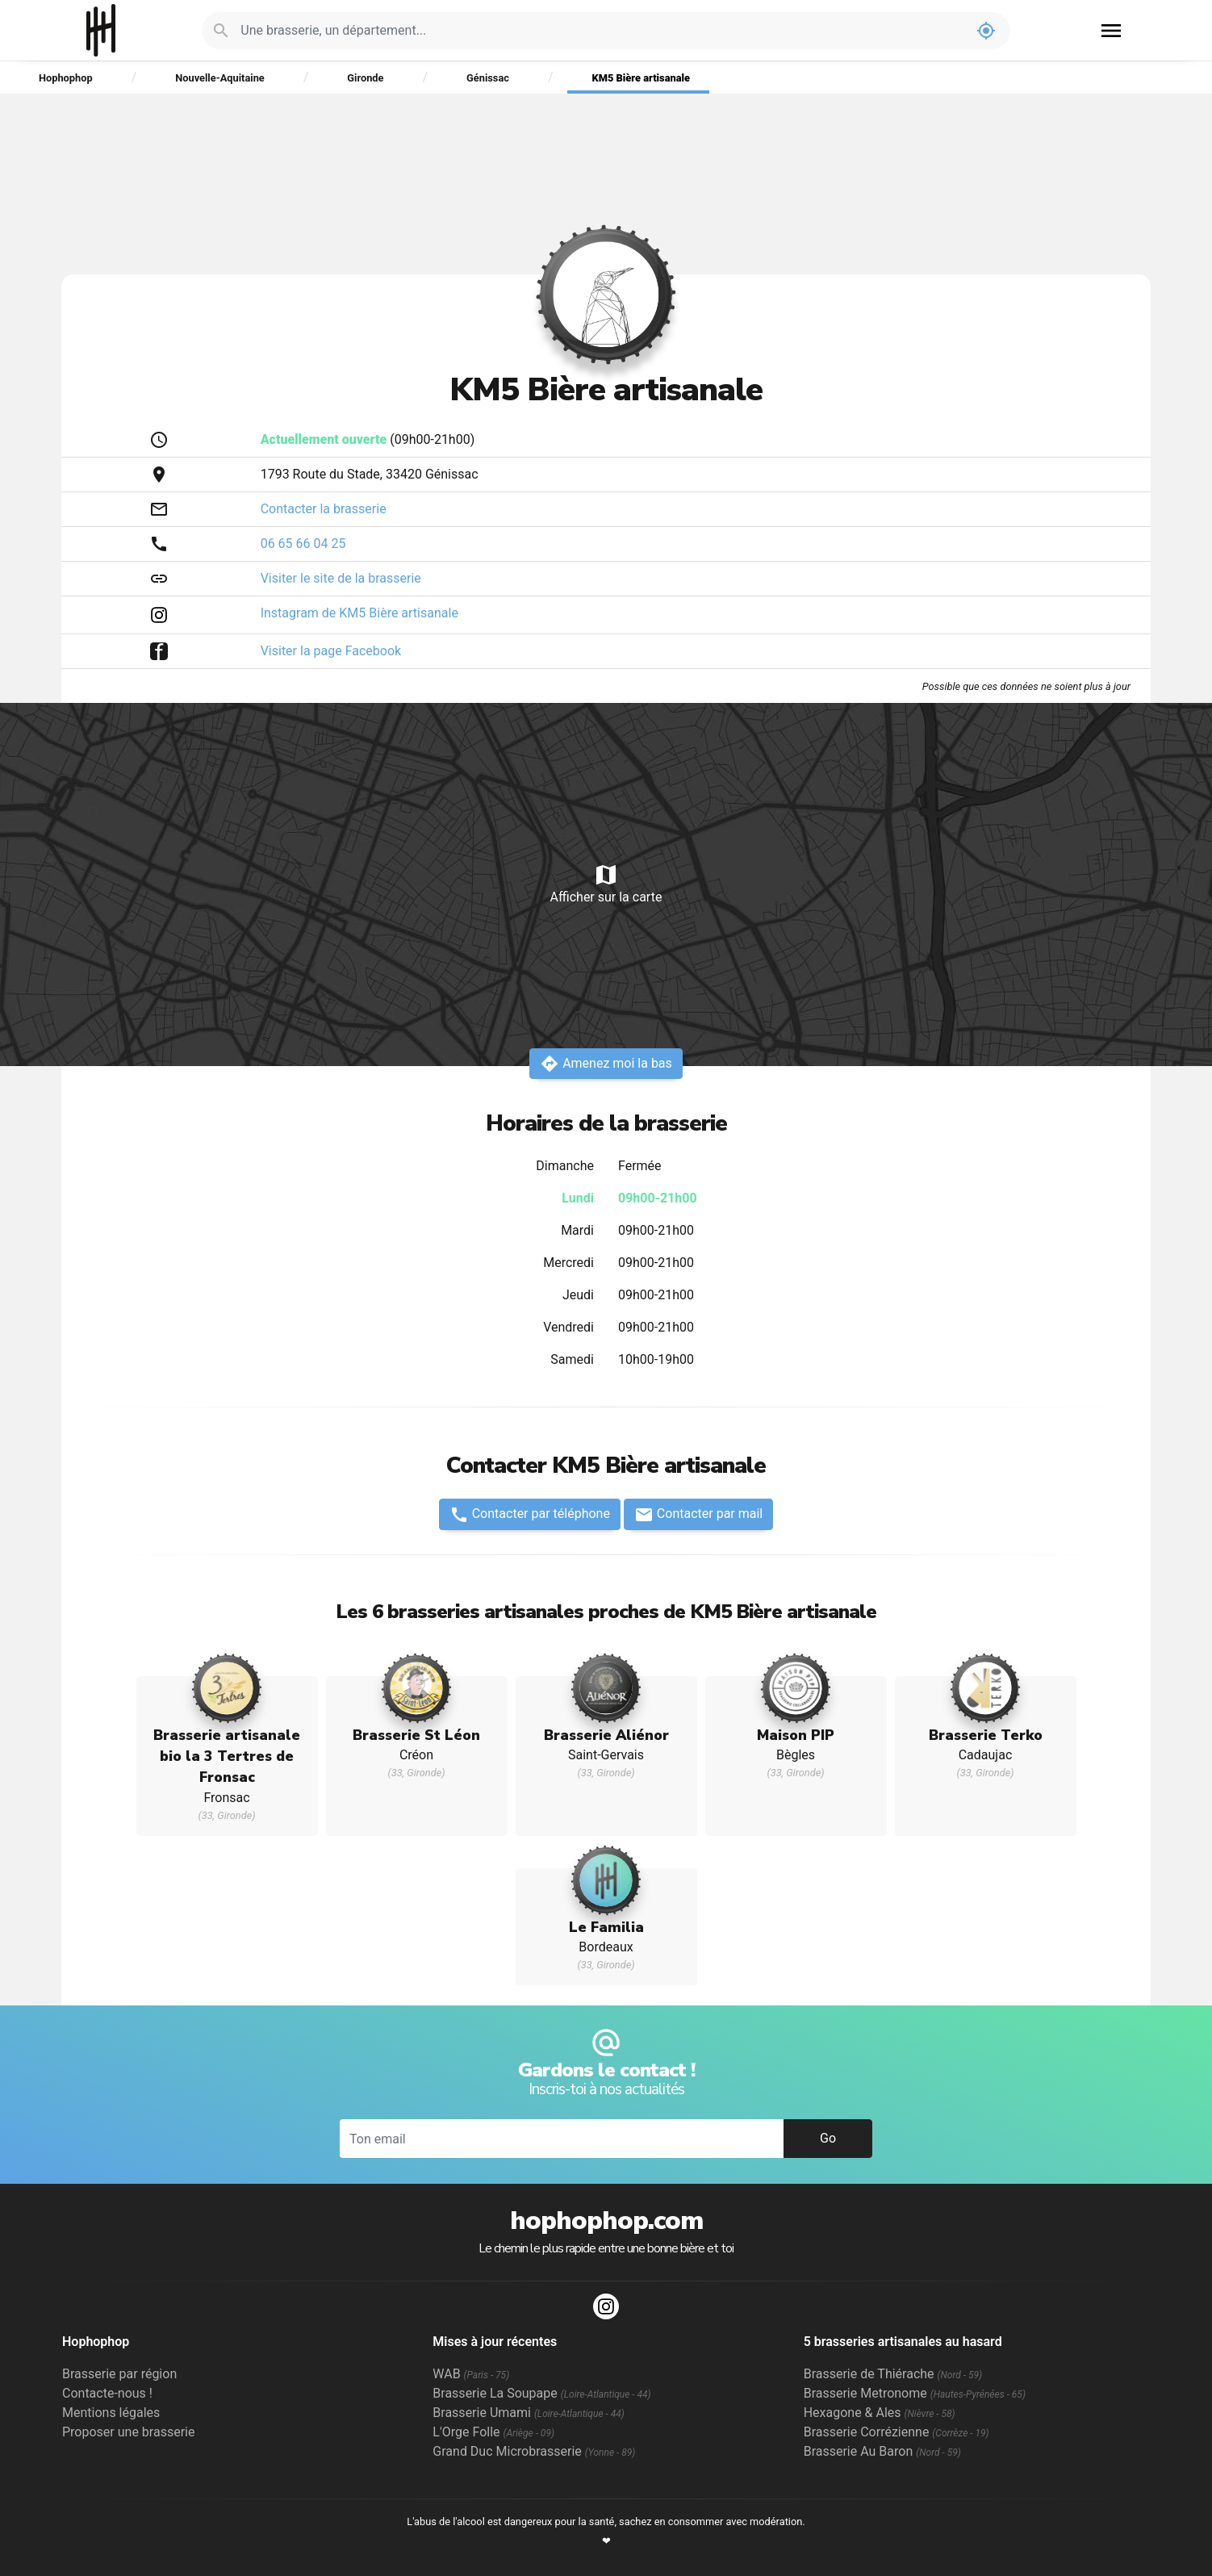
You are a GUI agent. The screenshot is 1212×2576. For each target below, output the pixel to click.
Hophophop (101, 30)
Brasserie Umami (528, 2412)
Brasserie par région (119, 2374)
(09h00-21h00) (368, 439)
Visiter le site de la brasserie (341, 578)
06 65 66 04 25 (303, 543)
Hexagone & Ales (879, 2412)
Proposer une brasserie (128, 2432)
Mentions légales (111, 2412)
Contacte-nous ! (107, 2393)
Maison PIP (795, 1735)
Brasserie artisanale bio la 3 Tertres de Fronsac (226, 1756)
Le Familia (606, 1927)
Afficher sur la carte (606, 883)
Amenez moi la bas (606, 1063)
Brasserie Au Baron (882, 2451)
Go (828, 2138)
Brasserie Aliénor (606, 1735)
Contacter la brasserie (324, 508)
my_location (986, 30)
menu (1111, 31)
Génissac (487, 78)
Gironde (365, 78)
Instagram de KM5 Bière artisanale (359, 613)
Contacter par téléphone (529, 1514)
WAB (471, 2374)
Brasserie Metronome (915, 2393)
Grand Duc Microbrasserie (534, 2451)
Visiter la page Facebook (331, 651)
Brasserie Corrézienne (896, 2432)
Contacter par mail (698, 1514)
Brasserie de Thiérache (893, 2374)
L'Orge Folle (493, 2432)
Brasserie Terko (986, 1735)
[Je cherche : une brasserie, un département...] (601, 30)
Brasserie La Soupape (541, 2393)
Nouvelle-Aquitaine (219, 78)
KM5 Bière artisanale (641, 78)
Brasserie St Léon (416, 1735)
